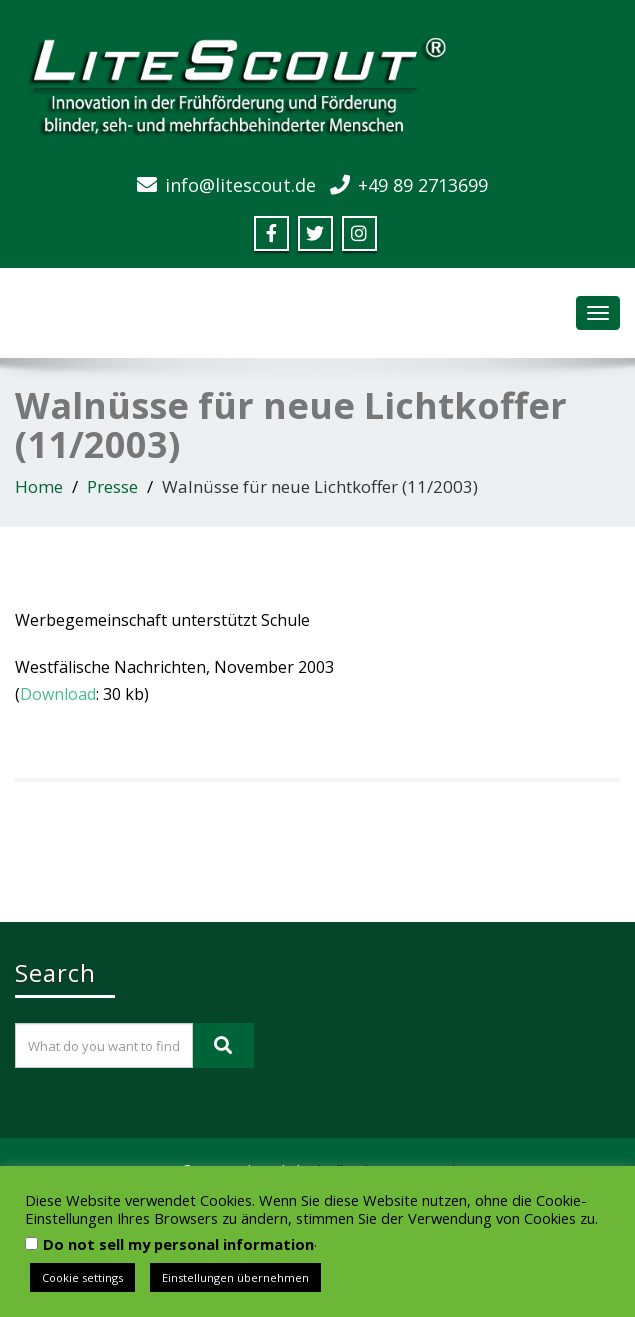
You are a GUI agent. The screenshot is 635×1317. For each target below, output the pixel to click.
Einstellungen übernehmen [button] (235, 1277)
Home (39, 486)
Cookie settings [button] (82, 1277)
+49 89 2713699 (423, 185)
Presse (112, 486)
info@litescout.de (240, 185)
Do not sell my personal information (178, 1244)
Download (58, 694)
